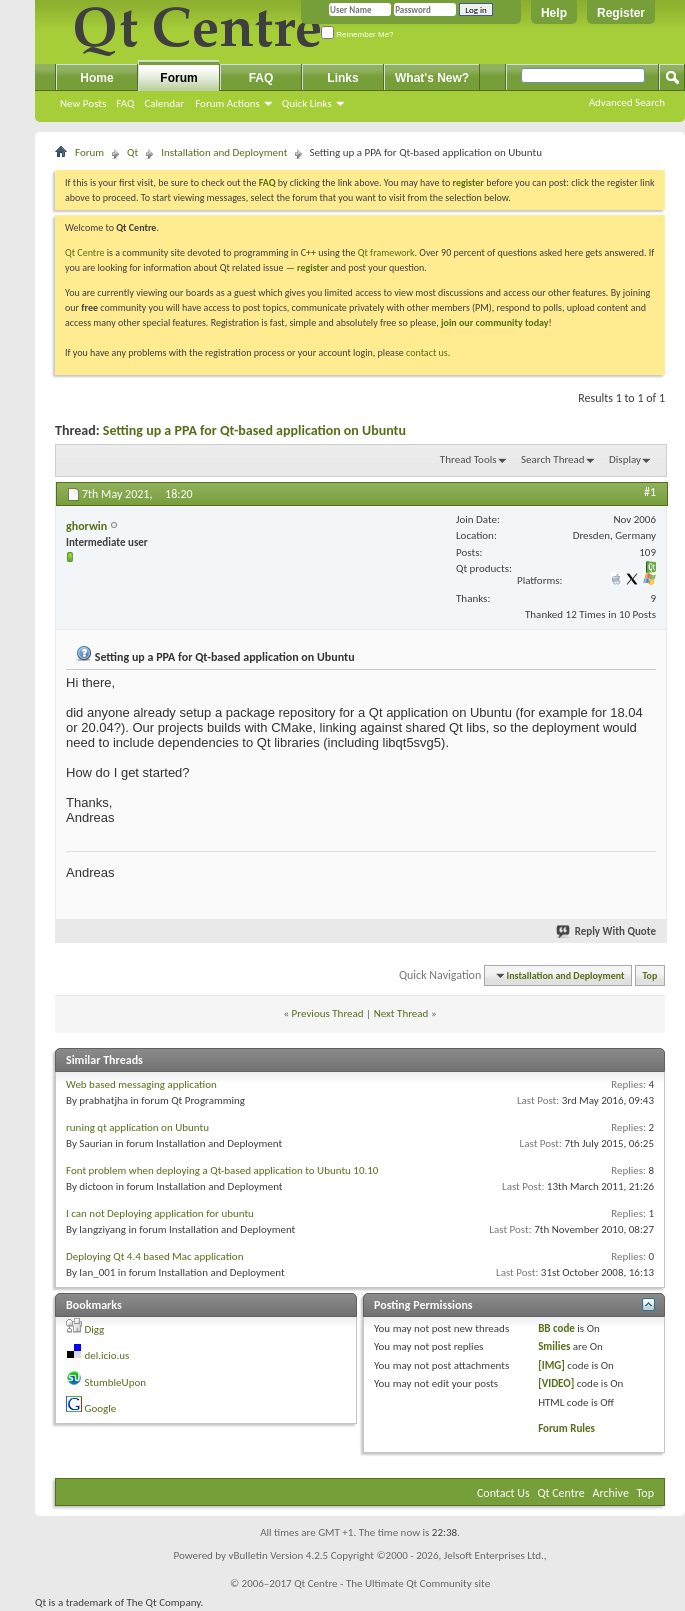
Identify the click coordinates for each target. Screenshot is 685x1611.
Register (621, 13)
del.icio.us (107, 1355)
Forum (178, 78)
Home (96, 78)
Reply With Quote (607, 931)
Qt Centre (85, 252)
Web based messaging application (141, 1084)
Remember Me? (357, 34)
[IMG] (551, 1365)
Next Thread (401, 1013)
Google (101, 1408)
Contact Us (503, 1493)
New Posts (83, 103)
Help (554, 13)
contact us (427, 352)
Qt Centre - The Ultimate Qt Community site (392, 1583)
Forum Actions (227, 103)
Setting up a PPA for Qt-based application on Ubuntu (254, 430)
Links (342, 78)
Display (625, 459)
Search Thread (553, 459)
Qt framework (386, 252)
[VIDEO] (556, 1383)
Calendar (164, 103)
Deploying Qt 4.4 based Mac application (154, 1256)
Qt (132, 152)
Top (650, 975)
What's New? (432, 78)
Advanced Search (627, 102)
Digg (95, 1329)
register (312, 267)
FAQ (125, 103)
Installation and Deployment (224, 152)
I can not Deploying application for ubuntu (160, 1213)
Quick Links (307, 103)
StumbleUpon (116, 1382)
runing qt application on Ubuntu (137, 1127)
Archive (611, 1493)
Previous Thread (328, 1013)
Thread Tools (468, 459)
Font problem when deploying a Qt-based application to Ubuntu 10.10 (222, 1170)
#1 (650, 492)
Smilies (554, 1346)
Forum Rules (566, 1428)
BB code (556, 1328)
